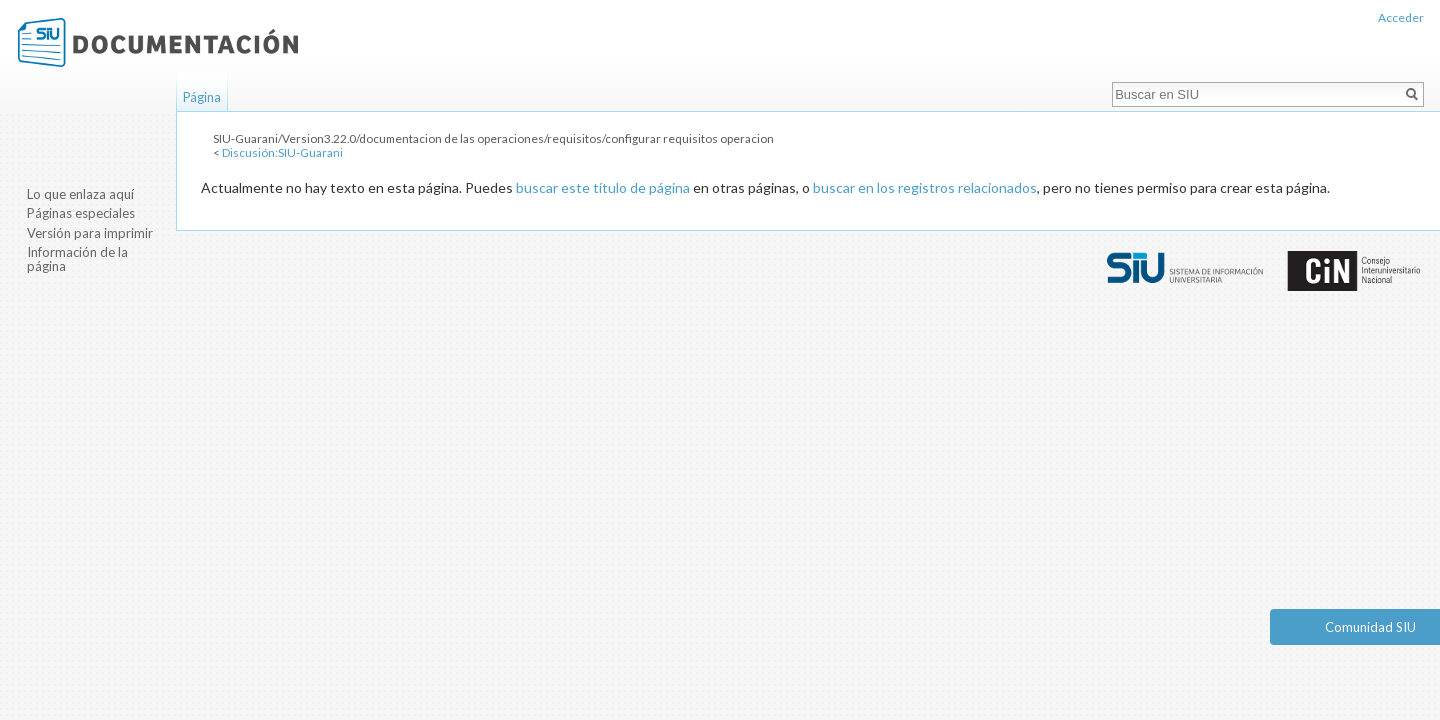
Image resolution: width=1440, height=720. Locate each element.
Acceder (1401, 17)
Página (202, 97)
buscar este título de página (603, 187)
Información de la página (77, 259)
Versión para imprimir (90, 233)
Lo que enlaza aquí (80, 194)
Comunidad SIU (1370, 627)
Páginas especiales (81, 213)
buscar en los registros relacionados (925, 187)
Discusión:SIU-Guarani (282, 152)
